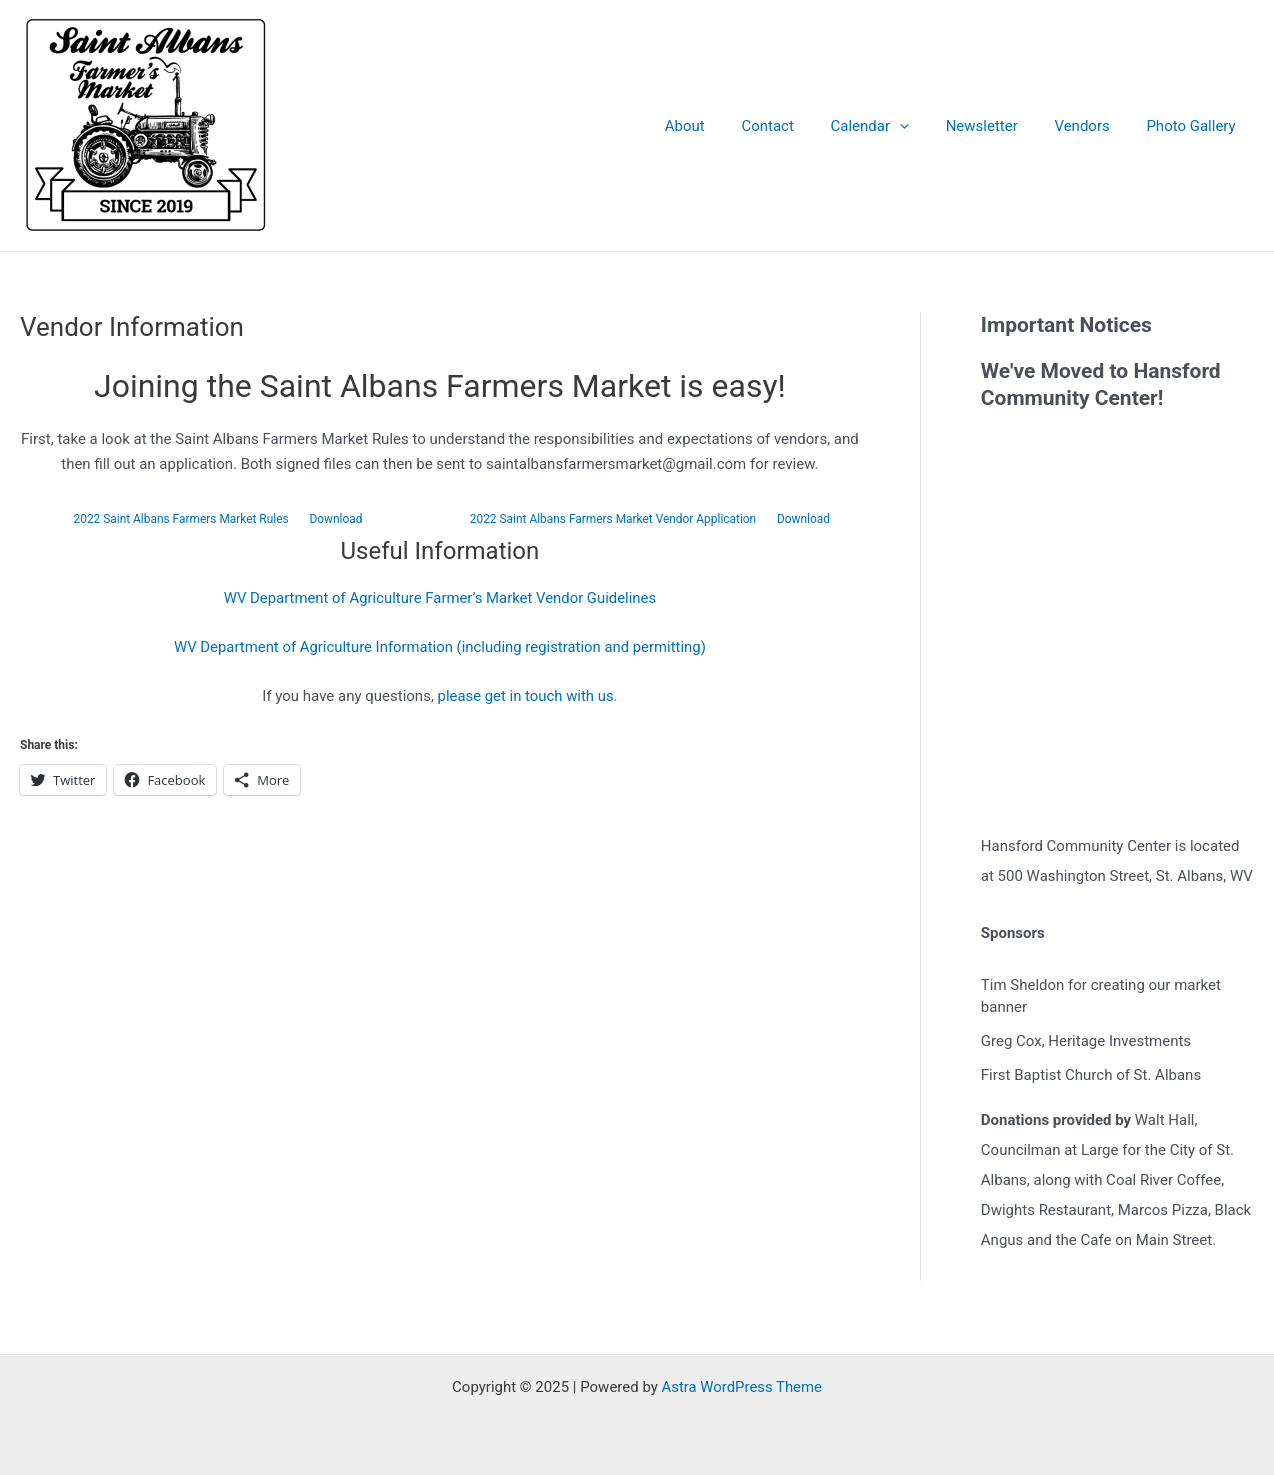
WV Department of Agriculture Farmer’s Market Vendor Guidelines (440, 598)
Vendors (1091, 126)
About (721, 126)
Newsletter (998, 126)
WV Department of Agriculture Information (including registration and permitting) (440, 647)
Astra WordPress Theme (742, 1387)
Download (336, 519)
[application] (922, 126)
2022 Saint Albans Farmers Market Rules (180, 519)
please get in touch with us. (527, 696)
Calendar (893, 126)
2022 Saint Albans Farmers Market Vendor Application (612, 519)
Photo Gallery (1194, 126)
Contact (797, 126)
